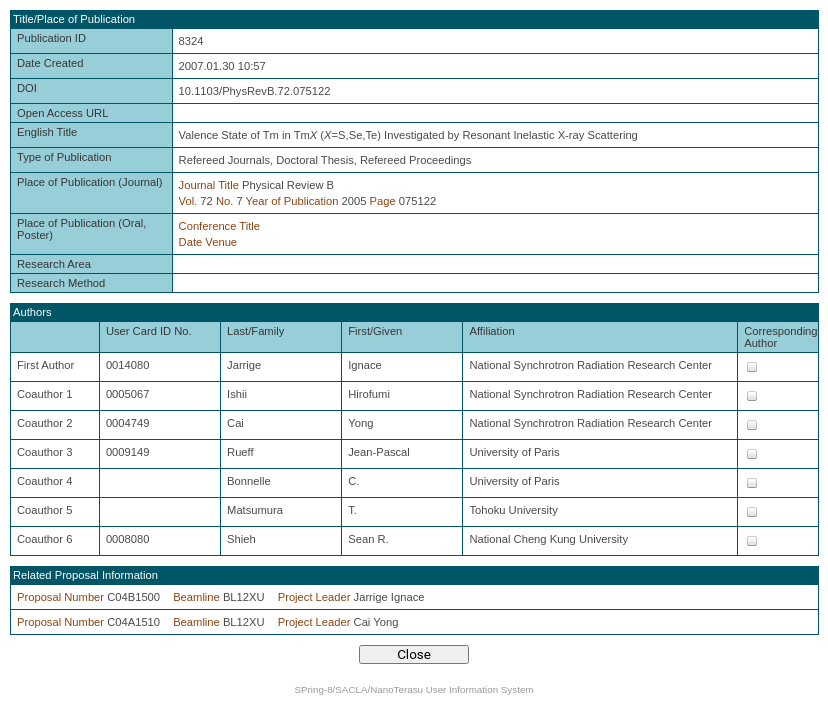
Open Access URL (62, 113)
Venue (221, 242)
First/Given (375, 331)
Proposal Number (60, 597)
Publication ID (51, 38)
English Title (47, 132)
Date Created (50, 63)
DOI (27, 88)
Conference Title (219, 226)
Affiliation (491, 331)
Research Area (54, 264)
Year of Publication (292, 201)
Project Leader (314, 597)
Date (191, 242)
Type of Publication (64, 157)
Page (383, 201)
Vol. (188, 201)
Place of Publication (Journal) (90, 182)
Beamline (196, 597)
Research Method (61, 283)
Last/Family (255, 331)
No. (224, 201)
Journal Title (209, 185)
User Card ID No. (149, 331)
